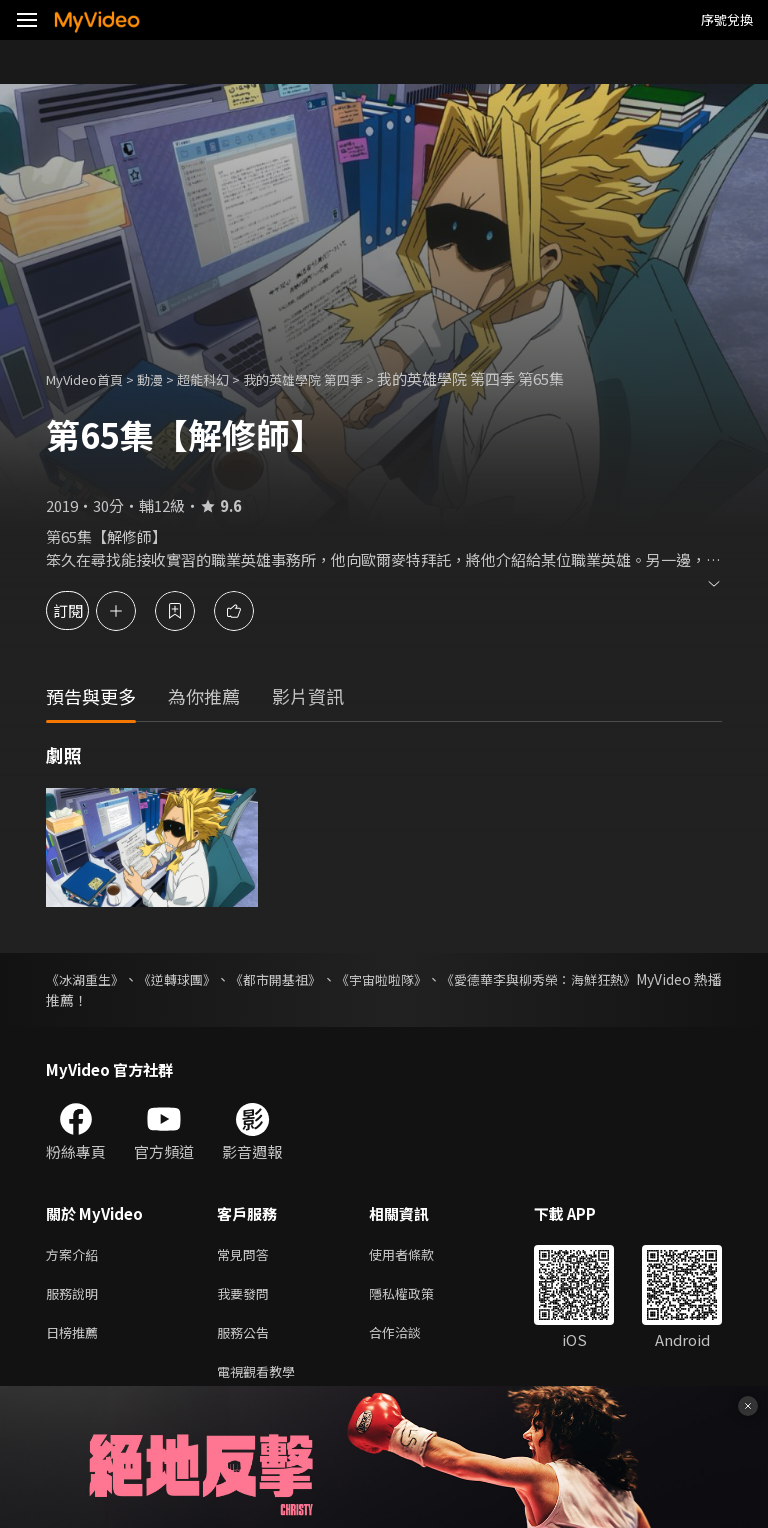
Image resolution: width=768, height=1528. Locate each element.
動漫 (166, 378)
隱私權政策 (418, 1297)
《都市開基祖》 (314, 979)
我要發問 (247, 1297)
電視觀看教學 (262, 1381)
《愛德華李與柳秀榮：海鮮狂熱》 (617, 979)
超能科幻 (225, 378)
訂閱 (86, 610)
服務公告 (247, 1339)
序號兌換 (727, 19)
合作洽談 (411, 1339)
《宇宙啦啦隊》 (438, 979)
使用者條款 (418, 1255)
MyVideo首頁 (91, 378)
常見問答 (247, 1255)
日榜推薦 (76, 1339)
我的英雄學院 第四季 (338, 378)
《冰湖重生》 (88, 979)
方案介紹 (76, 1255)
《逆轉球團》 (198, 979)
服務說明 (76, 1297)
